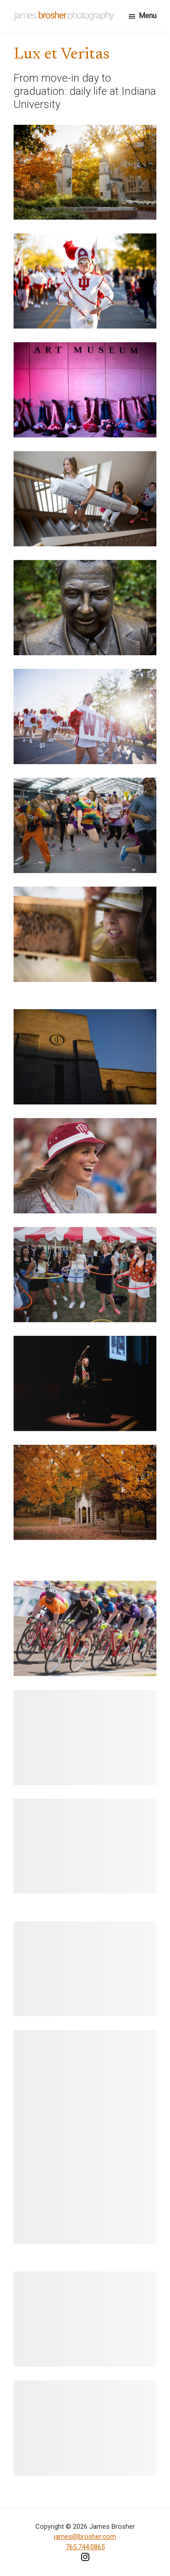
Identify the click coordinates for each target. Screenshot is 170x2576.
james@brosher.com (85, 2537)
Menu (147, 15)
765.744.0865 (85, 2547)
